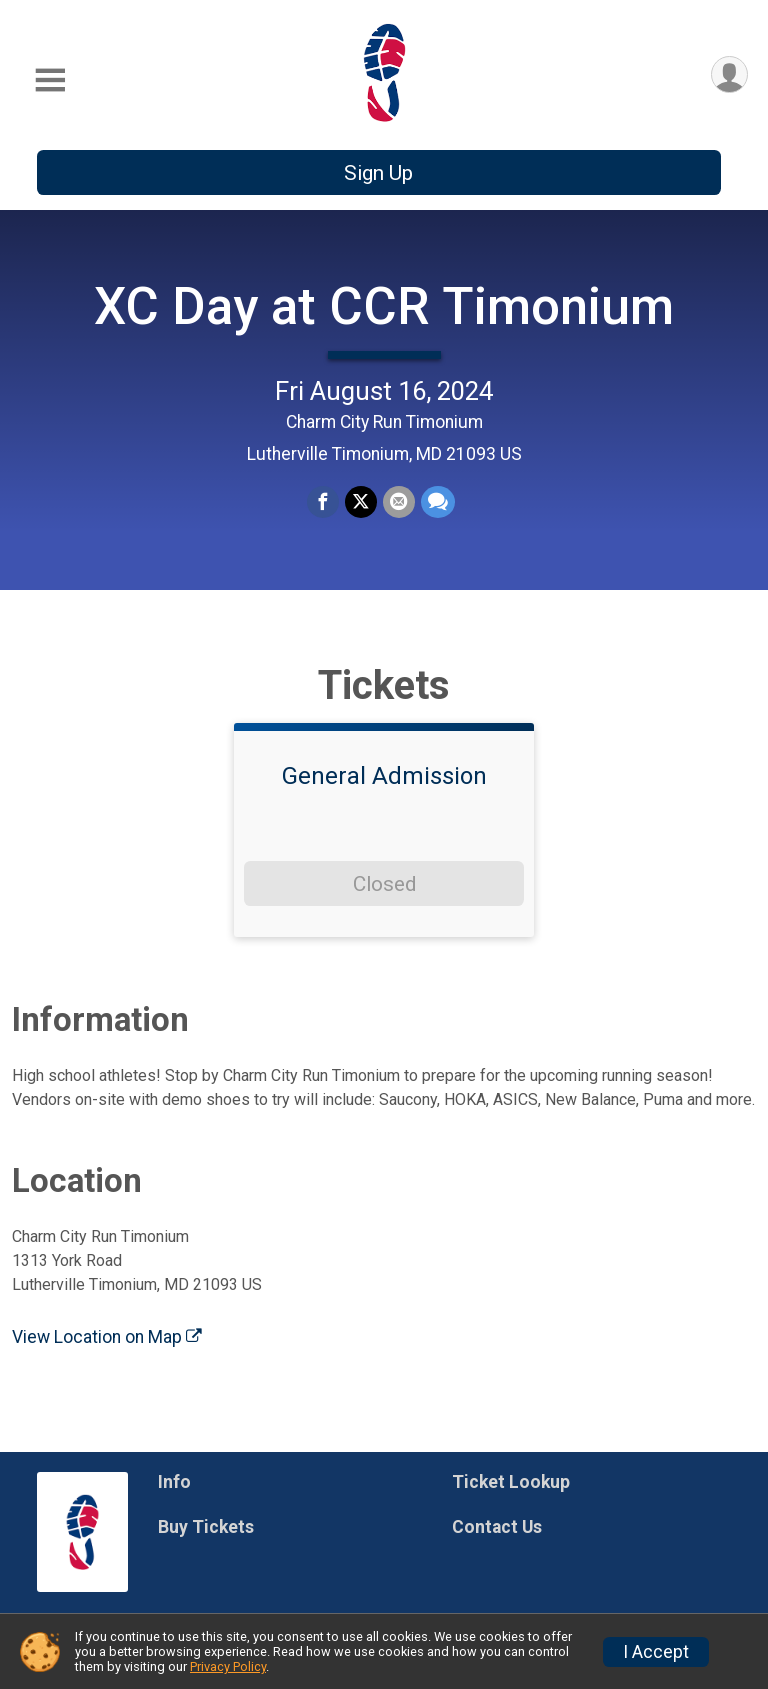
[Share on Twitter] (361, 502)
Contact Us (497, 1527)
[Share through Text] (438, 502)
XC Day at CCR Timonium (384, 306)
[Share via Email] (399, 502)
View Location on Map (107, 1337)
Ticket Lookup (511, 1482)
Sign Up (378, 173)
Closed (384, 884)
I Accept (656, 1652)
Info (174, 1482)
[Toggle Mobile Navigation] (50, 80)
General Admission (384, 776)
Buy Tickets (206, 1527)
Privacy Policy (228, 1666)
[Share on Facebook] (323, 502)
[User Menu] (729, 74)
